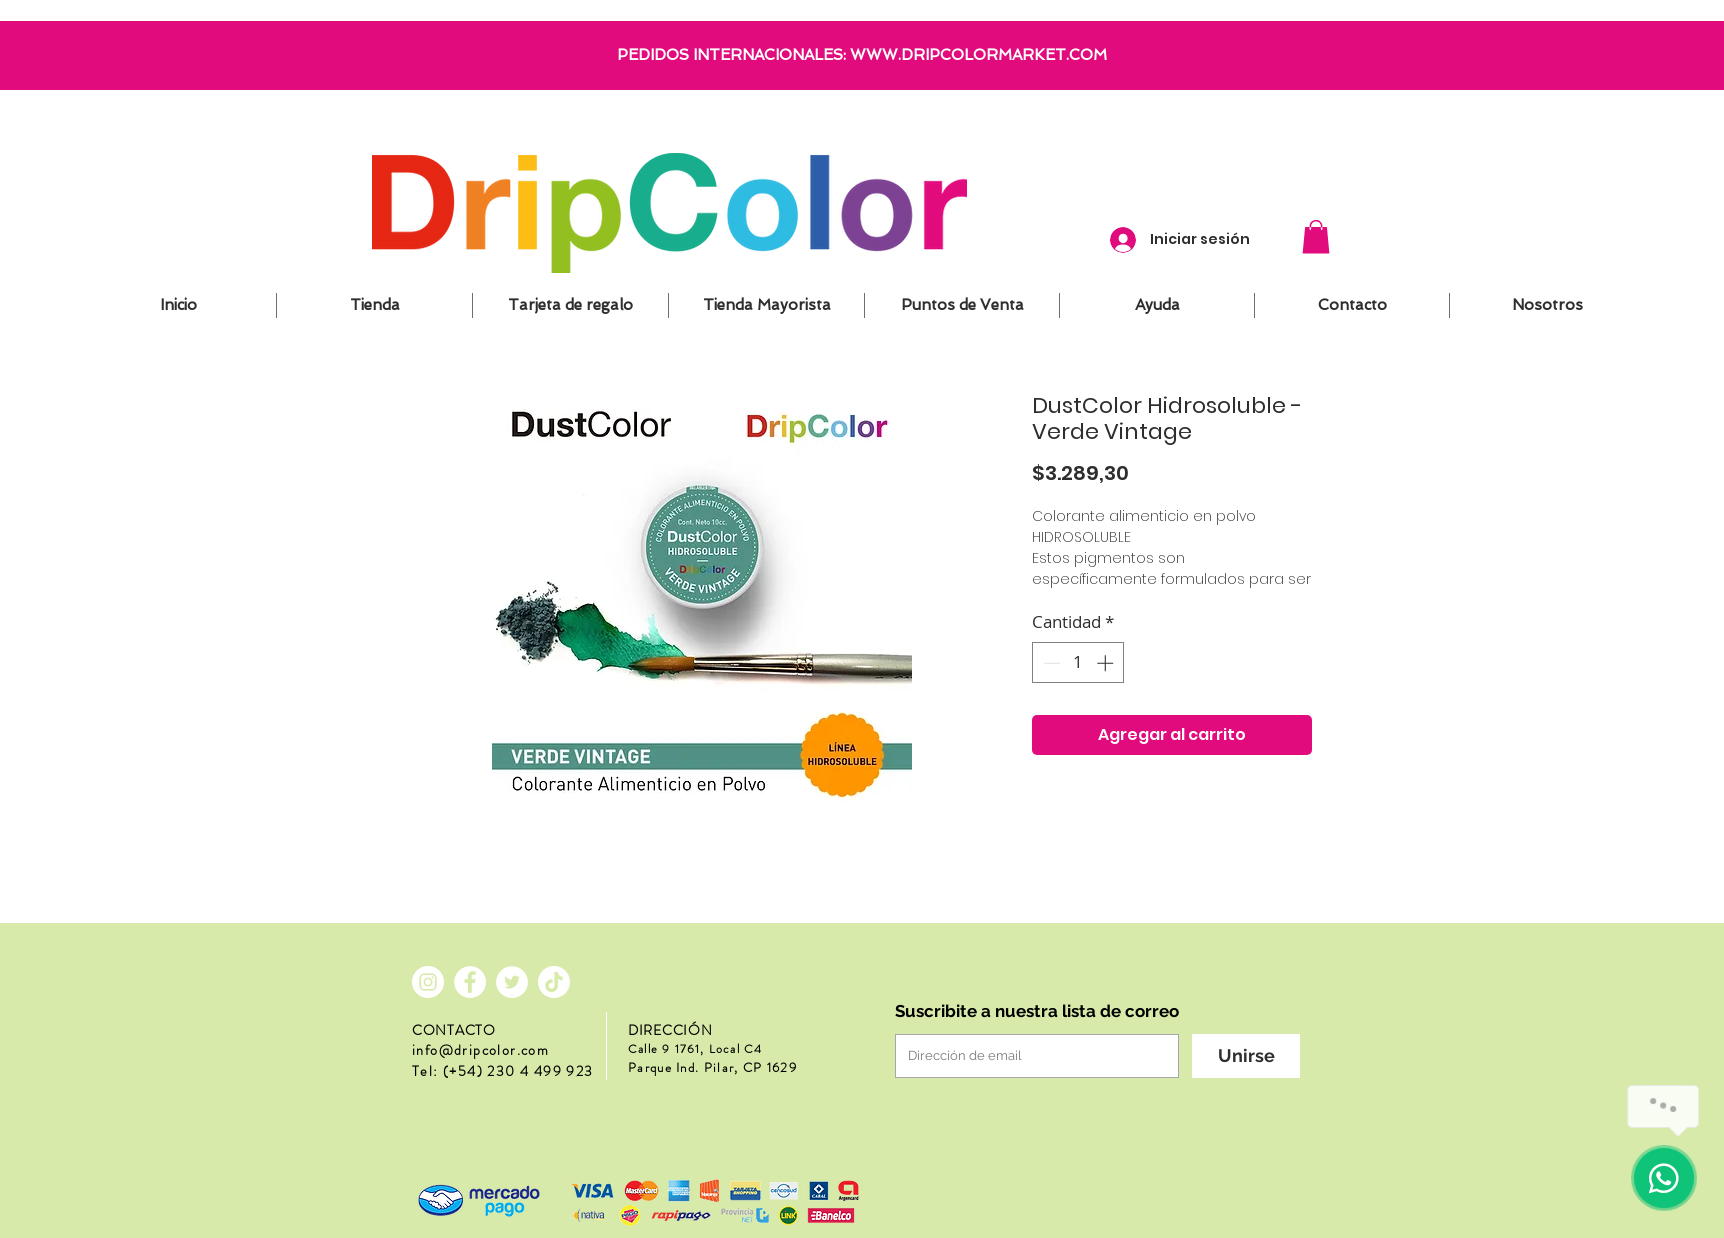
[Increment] (1107, 663)
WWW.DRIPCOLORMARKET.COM (978, 55)
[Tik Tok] (554, 982)
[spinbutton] (1078, 663)
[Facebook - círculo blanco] (470, 982)
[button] (1316, 236)
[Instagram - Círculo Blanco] (428, 982)
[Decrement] (1050, 663)
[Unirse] (1246, 1056)
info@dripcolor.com (480, 1050)
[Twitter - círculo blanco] (512, 982)
